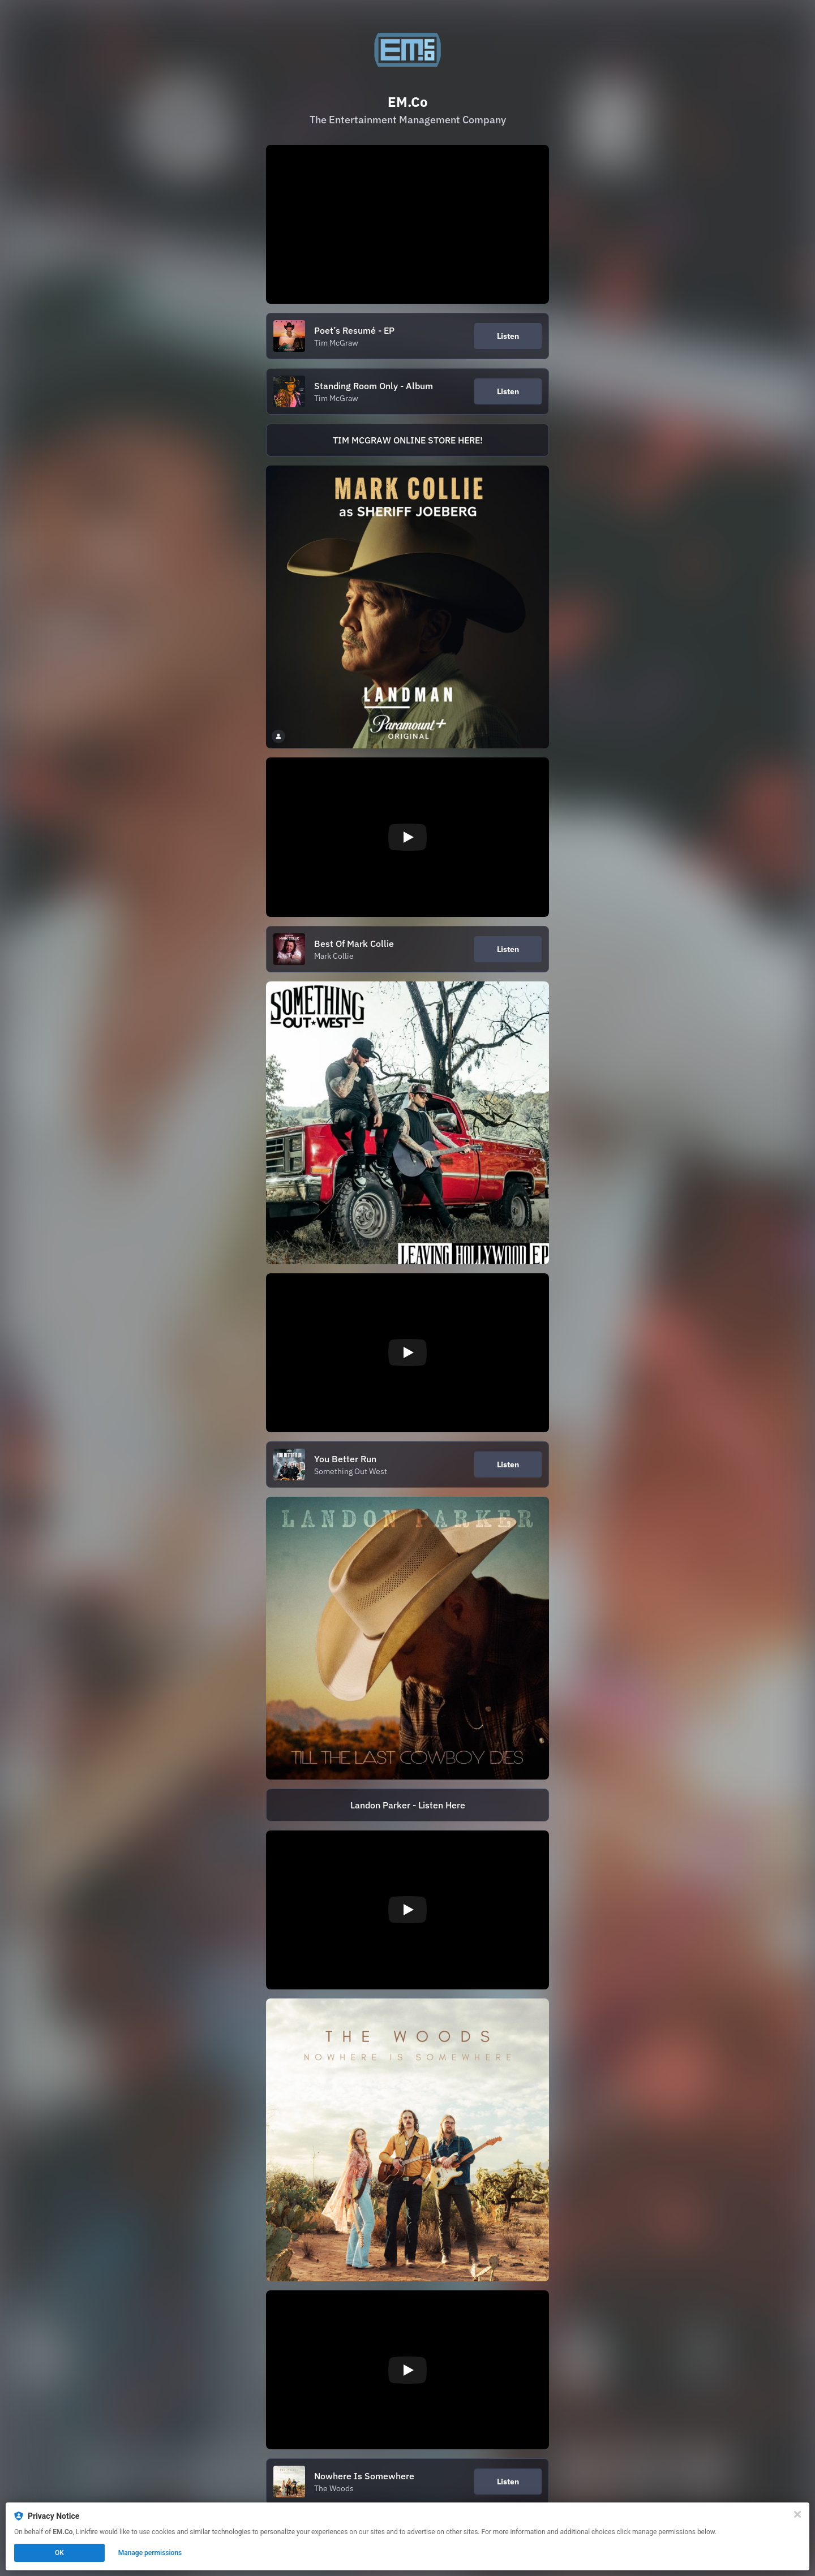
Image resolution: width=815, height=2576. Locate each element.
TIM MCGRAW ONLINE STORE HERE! (408, 440)
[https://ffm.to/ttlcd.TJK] (407, 1638)
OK (59, 2553)
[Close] (797, 2514)
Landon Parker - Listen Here (407, 1805)
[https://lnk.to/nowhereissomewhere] (407, 2139)
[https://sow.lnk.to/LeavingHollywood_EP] (407, 1122)
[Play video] (407, 837)
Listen (508, 336)
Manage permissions (150, 2553)
